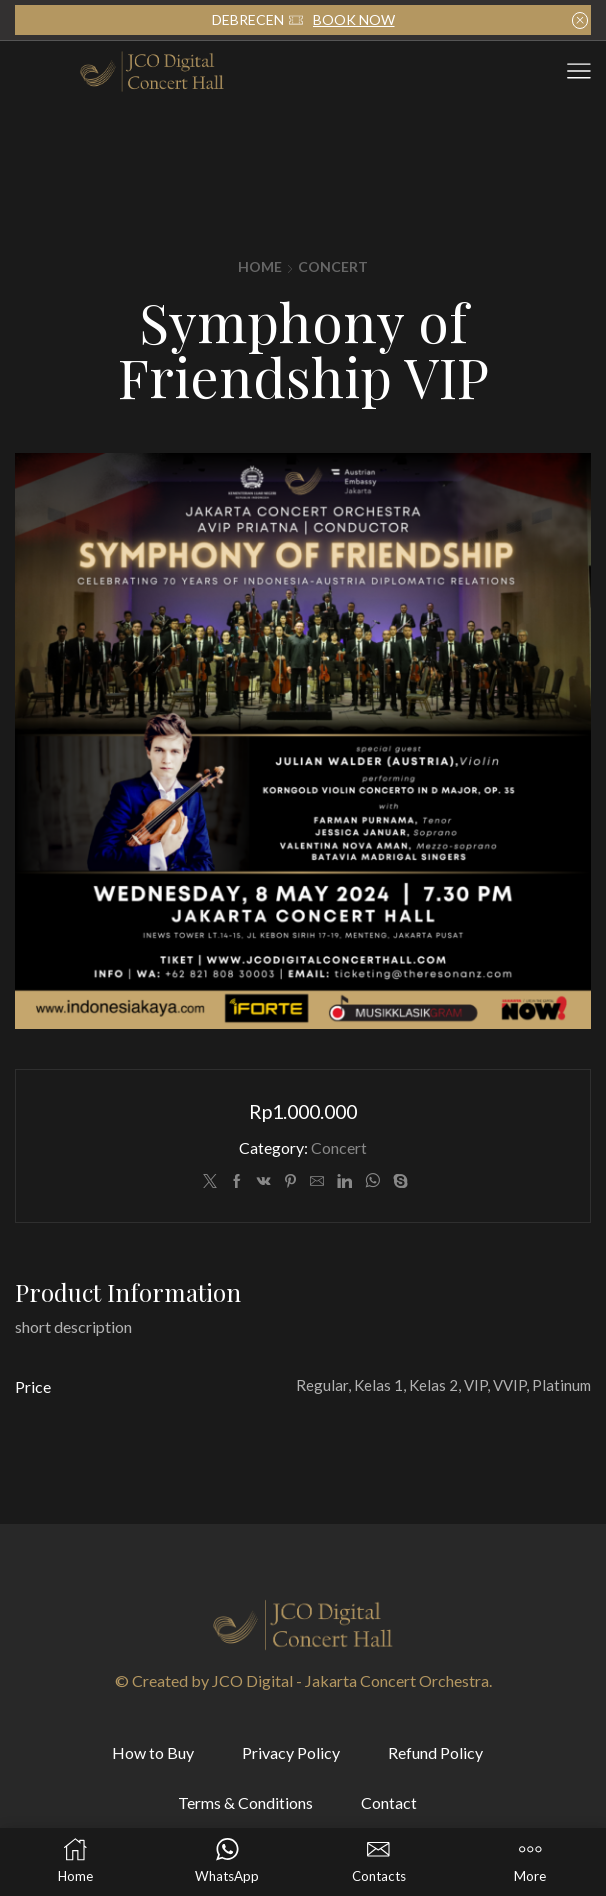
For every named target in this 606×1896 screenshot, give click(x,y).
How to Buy (153, 1752)
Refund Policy (435, 1752)
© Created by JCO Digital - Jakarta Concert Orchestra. (303, 1680)
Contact (389, 1802)
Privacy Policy (291, 1752)
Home (260, 266)
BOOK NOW (354, 19)
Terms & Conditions (245, 1802)
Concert (333, 266)
